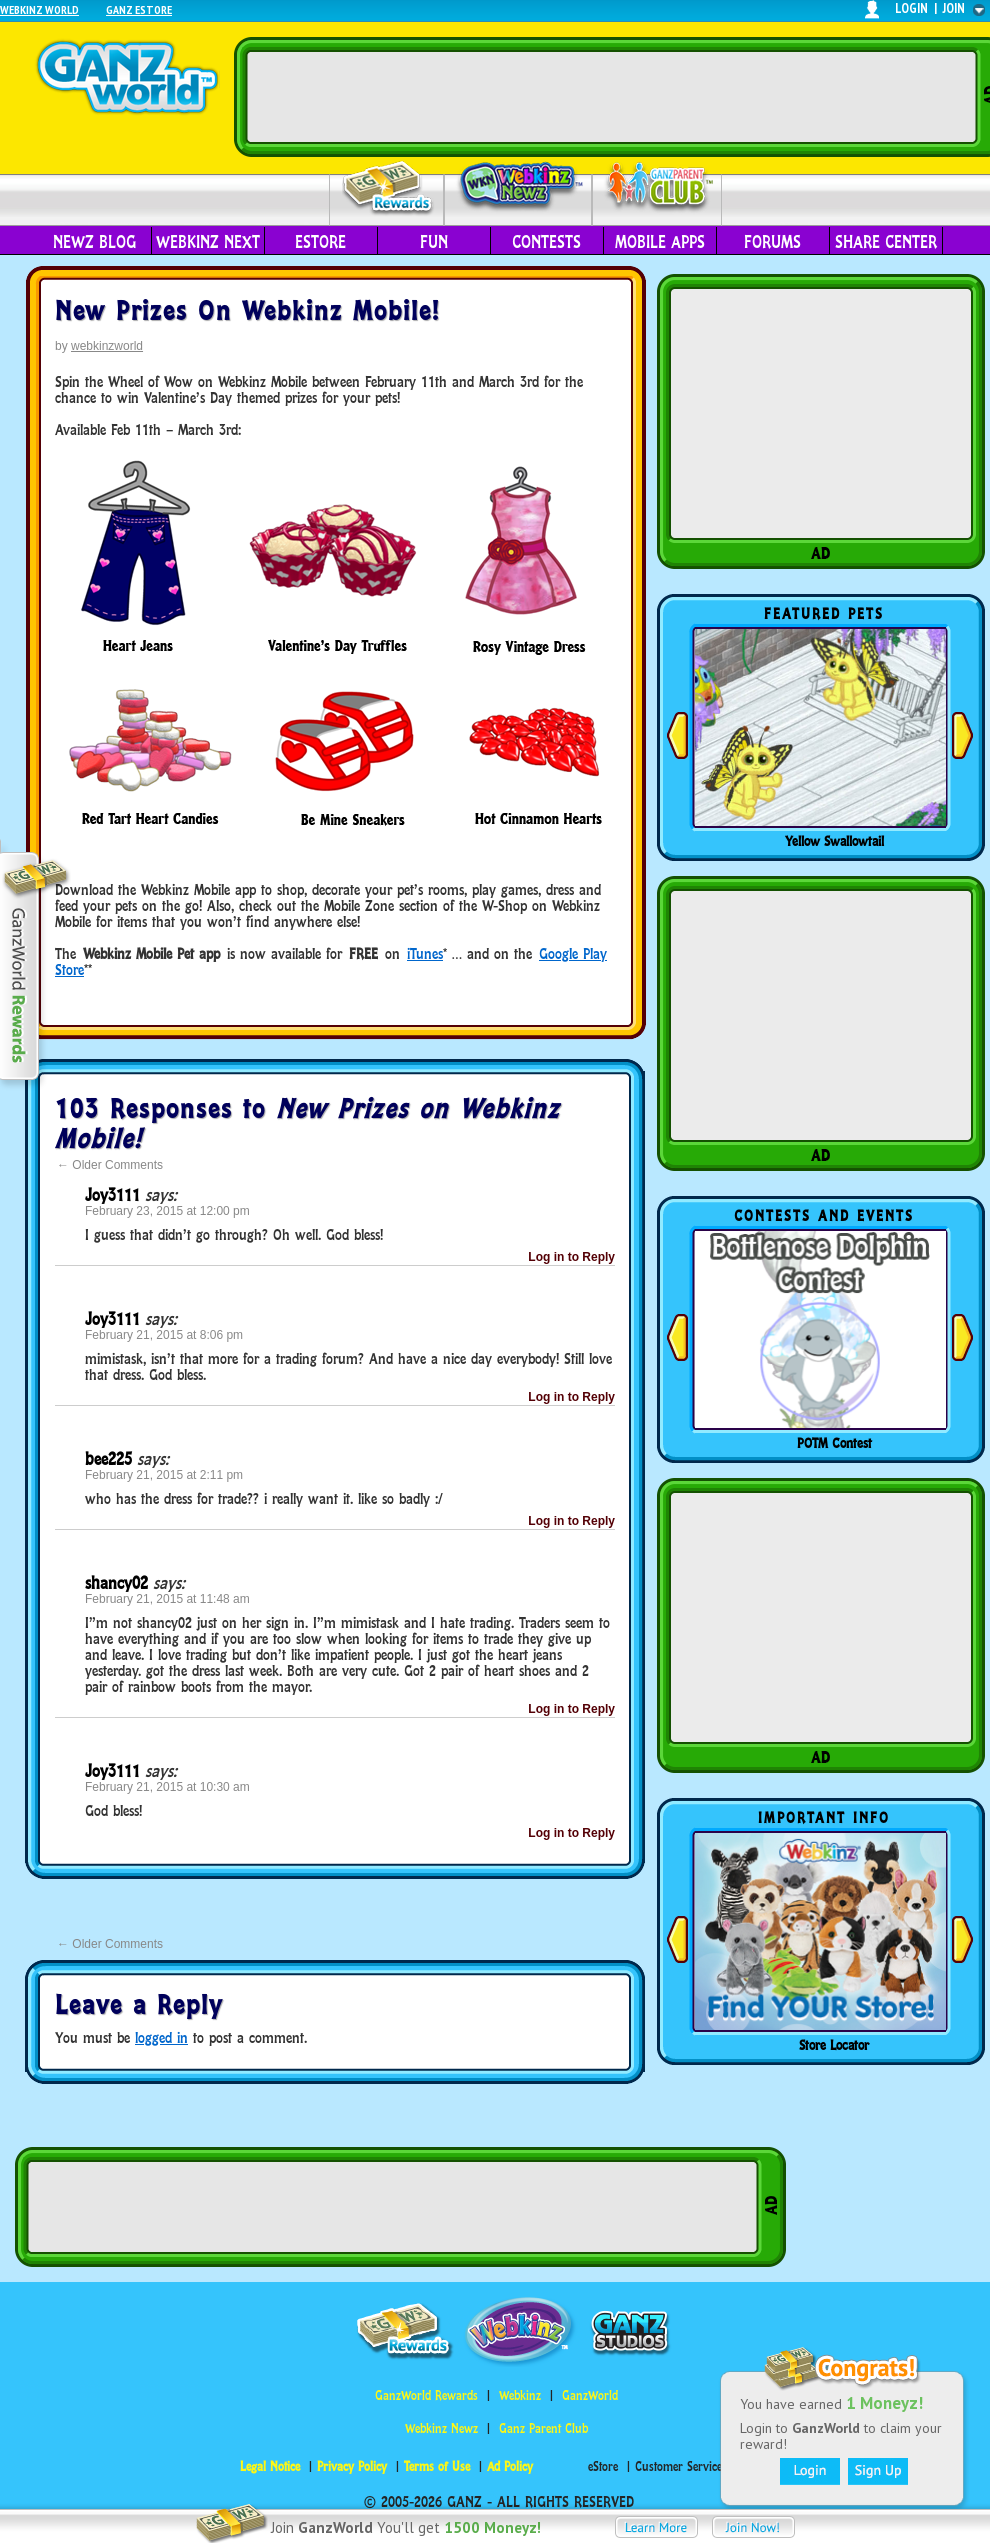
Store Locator (834, 2045)
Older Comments (110, 1165)
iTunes (425, 953)
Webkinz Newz (518, 187)
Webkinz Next (208, 242)
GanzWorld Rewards (426, 2395)
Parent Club (657, 187)
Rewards (388, 188)
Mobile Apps (660, 242)
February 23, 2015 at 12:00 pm (167, 1211)
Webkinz (520, 2395)
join (954, 8)
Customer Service (678, 2466)
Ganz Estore (139, 9)
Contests (546, 242)
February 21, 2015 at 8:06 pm (164, 1335)
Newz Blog (94, 242)
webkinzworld (107, 346)
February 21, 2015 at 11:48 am (167, 1599)
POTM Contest (834, 1443)
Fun (434, 242)
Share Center (886, 242)
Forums (772, 242)
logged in (161, 2037)
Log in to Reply (571, 1257)
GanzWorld (590, 2395)
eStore (320, 242)
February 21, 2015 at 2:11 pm (164, 1475)
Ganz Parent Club (543, 2428)
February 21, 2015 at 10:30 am (167, 1787)
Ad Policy (510, 2466)
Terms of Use (437, 2466)
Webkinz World (39, 9)
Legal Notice (270, 2466)
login (911, 8)
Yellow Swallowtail (834, 841)
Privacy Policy (352, 2466)
